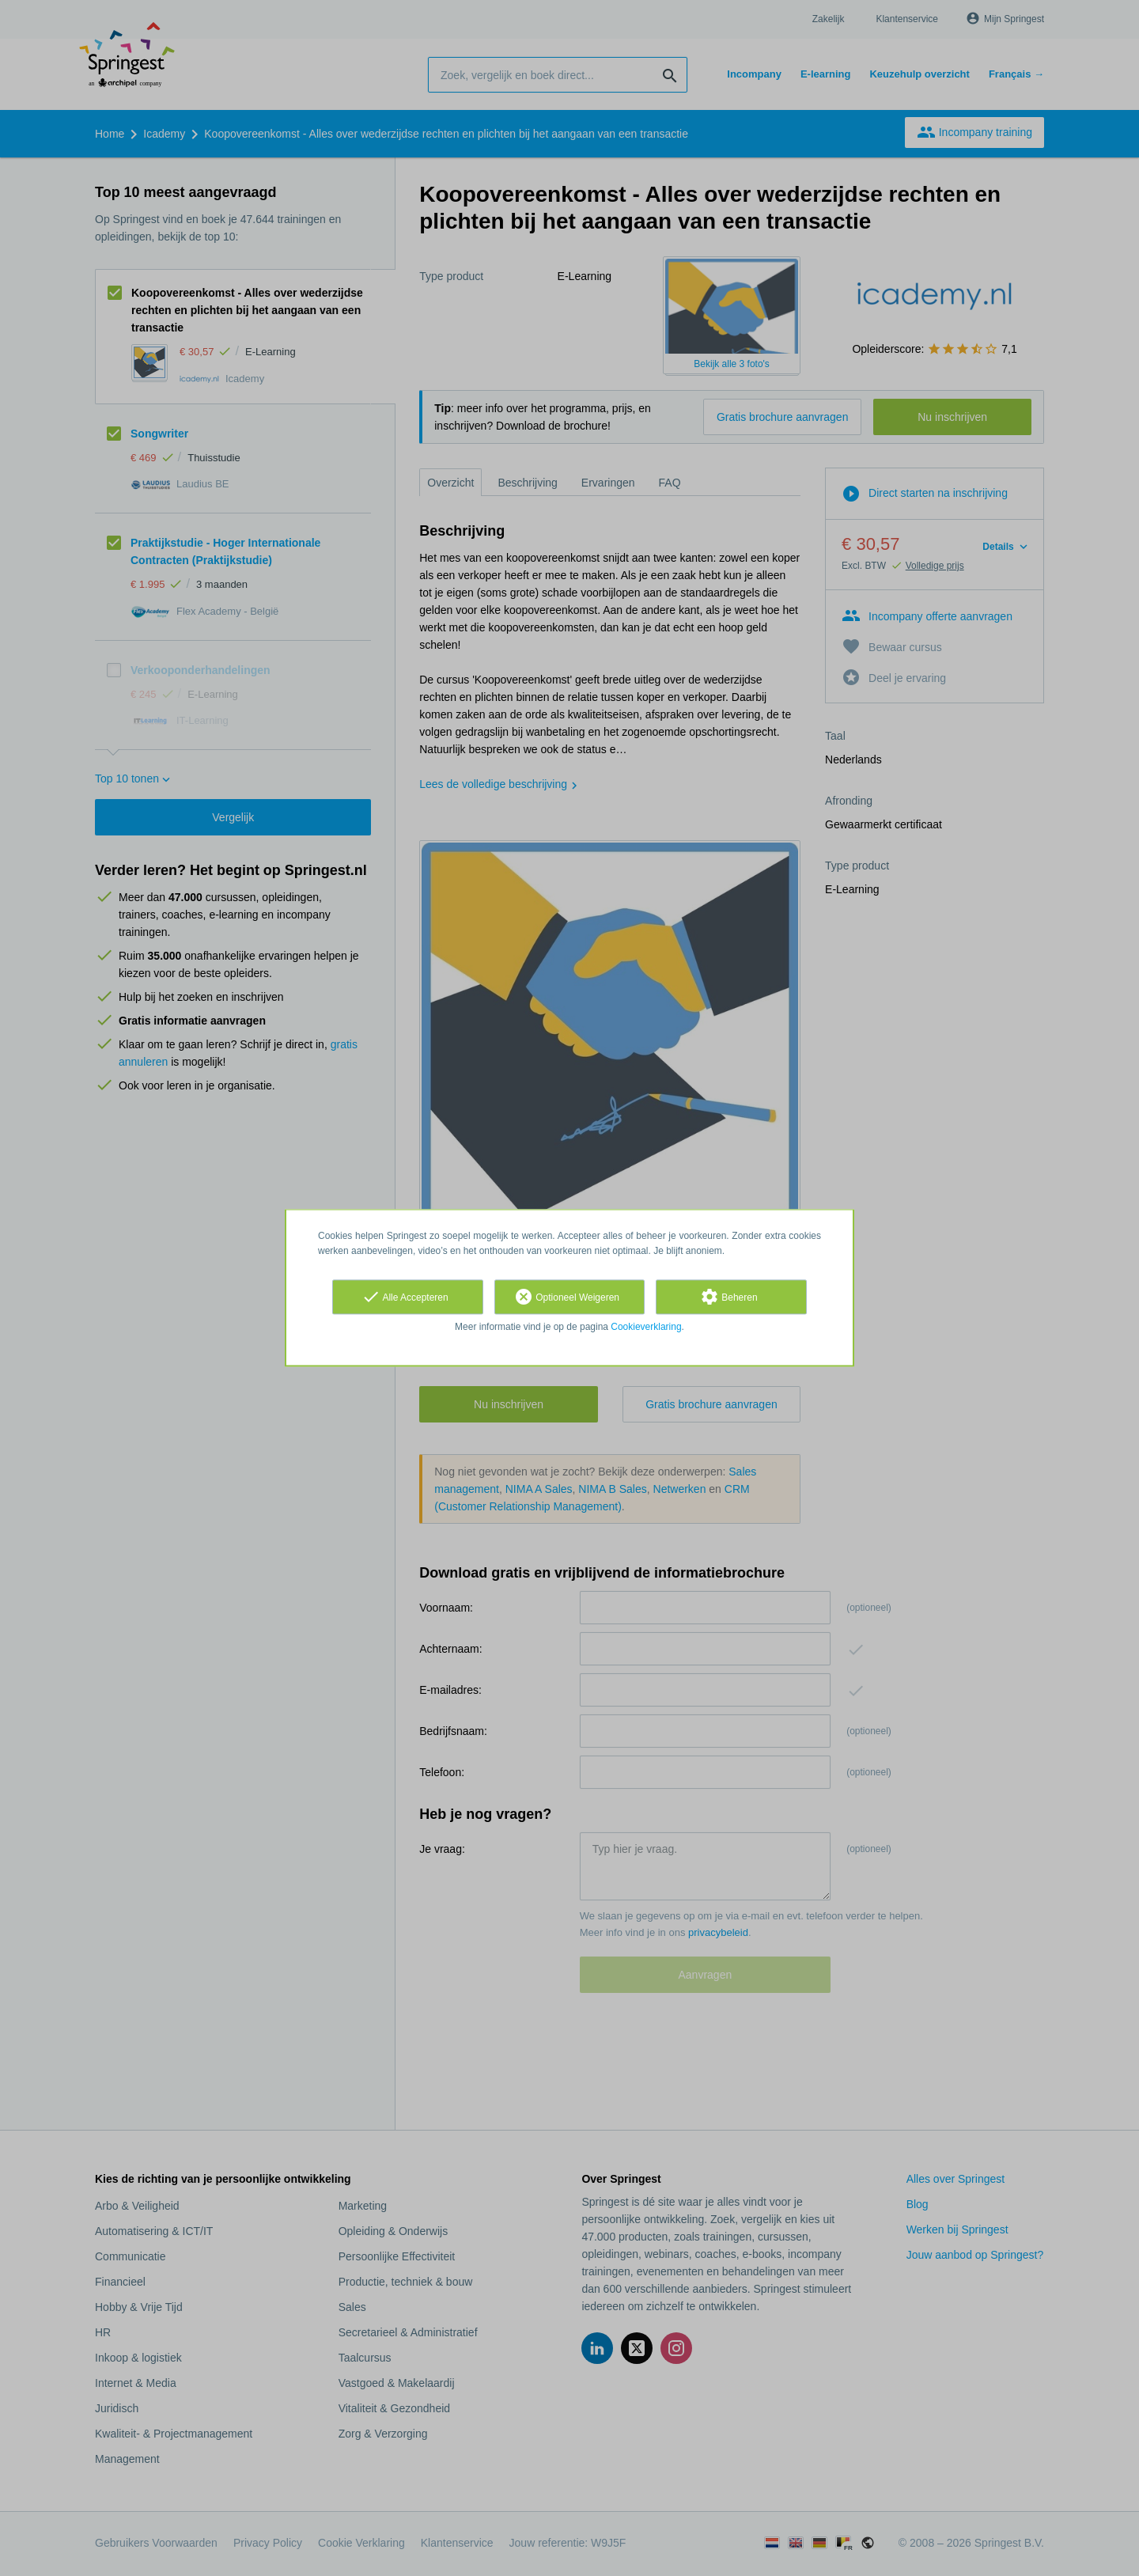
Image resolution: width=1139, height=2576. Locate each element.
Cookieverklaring (646, 1326)
